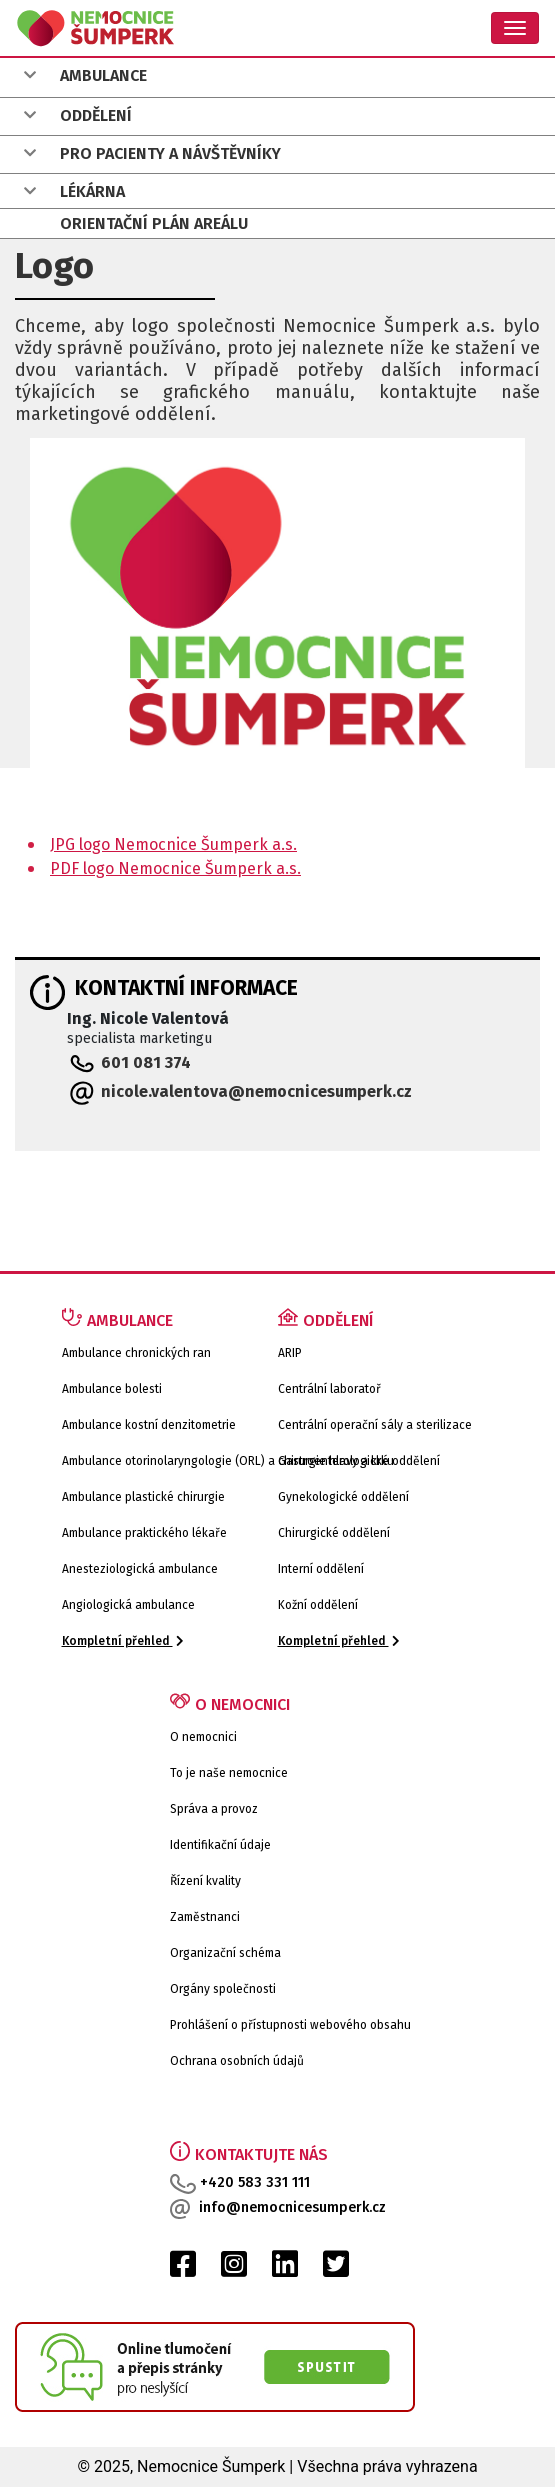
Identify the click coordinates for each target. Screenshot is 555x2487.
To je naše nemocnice (229, 1773)
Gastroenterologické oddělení (359, 1461)
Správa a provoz (214, 1809)
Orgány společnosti (223, 1989)
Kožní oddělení (318, 1605)
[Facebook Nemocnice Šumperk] (183, 2269)
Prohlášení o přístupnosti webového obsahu (290, 2025)
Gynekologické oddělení (343, 1497)
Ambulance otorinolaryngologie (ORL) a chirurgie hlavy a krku (228, 1461)
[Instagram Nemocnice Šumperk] (234, 2269)
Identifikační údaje (220, 1845)
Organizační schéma (225, 1953)
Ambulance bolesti (112, 1389)
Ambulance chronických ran (136, 1353)
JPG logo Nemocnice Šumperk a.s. (173, 844)
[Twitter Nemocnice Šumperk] (336, 2269)
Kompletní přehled (123, 1641)
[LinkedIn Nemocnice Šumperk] (285, 2269)
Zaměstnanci (205, 1917)
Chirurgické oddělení (334, 1533)
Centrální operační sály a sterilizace (375, 1425)
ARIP (290, 1353)
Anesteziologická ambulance (140, 1569)
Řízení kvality (205, 1881)
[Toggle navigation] (515, 28)
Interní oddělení (321, 1569)
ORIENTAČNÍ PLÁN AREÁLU (154, 223)
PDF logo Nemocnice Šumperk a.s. (175, 868)
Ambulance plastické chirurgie (143, 1497)
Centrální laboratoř (329, 1389)
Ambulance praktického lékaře (144, 1533)
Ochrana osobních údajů (237, 2061)
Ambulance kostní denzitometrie (149, 1425)
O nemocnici (203, 1737)
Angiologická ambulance (128, 1605)
